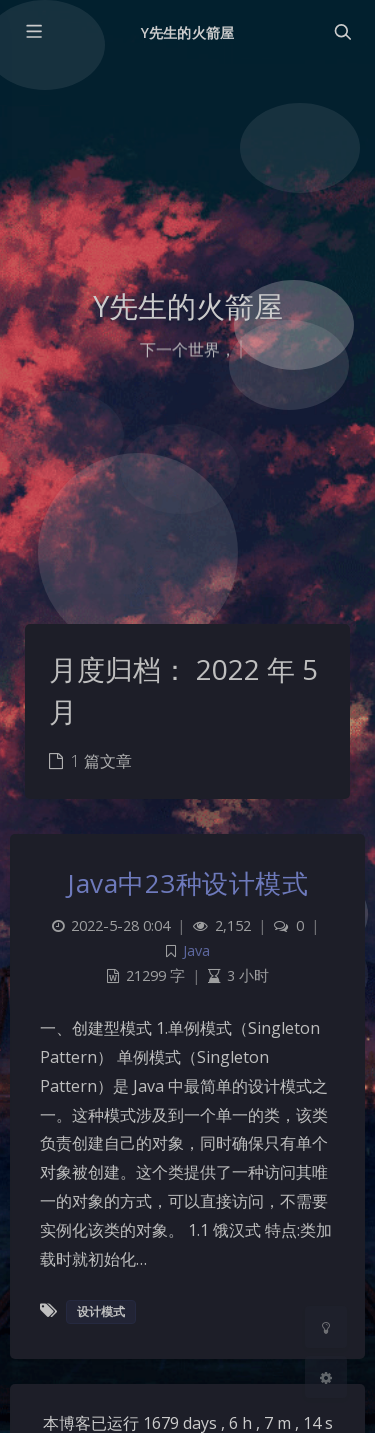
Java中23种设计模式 (187, 883)
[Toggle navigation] (342, 32)
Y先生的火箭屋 (187, 32)
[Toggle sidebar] (33, 32)
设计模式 (101, 1311)
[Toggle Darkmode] (326, 1327)
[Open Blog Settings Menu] (326, 1377)
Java (196, 950)
